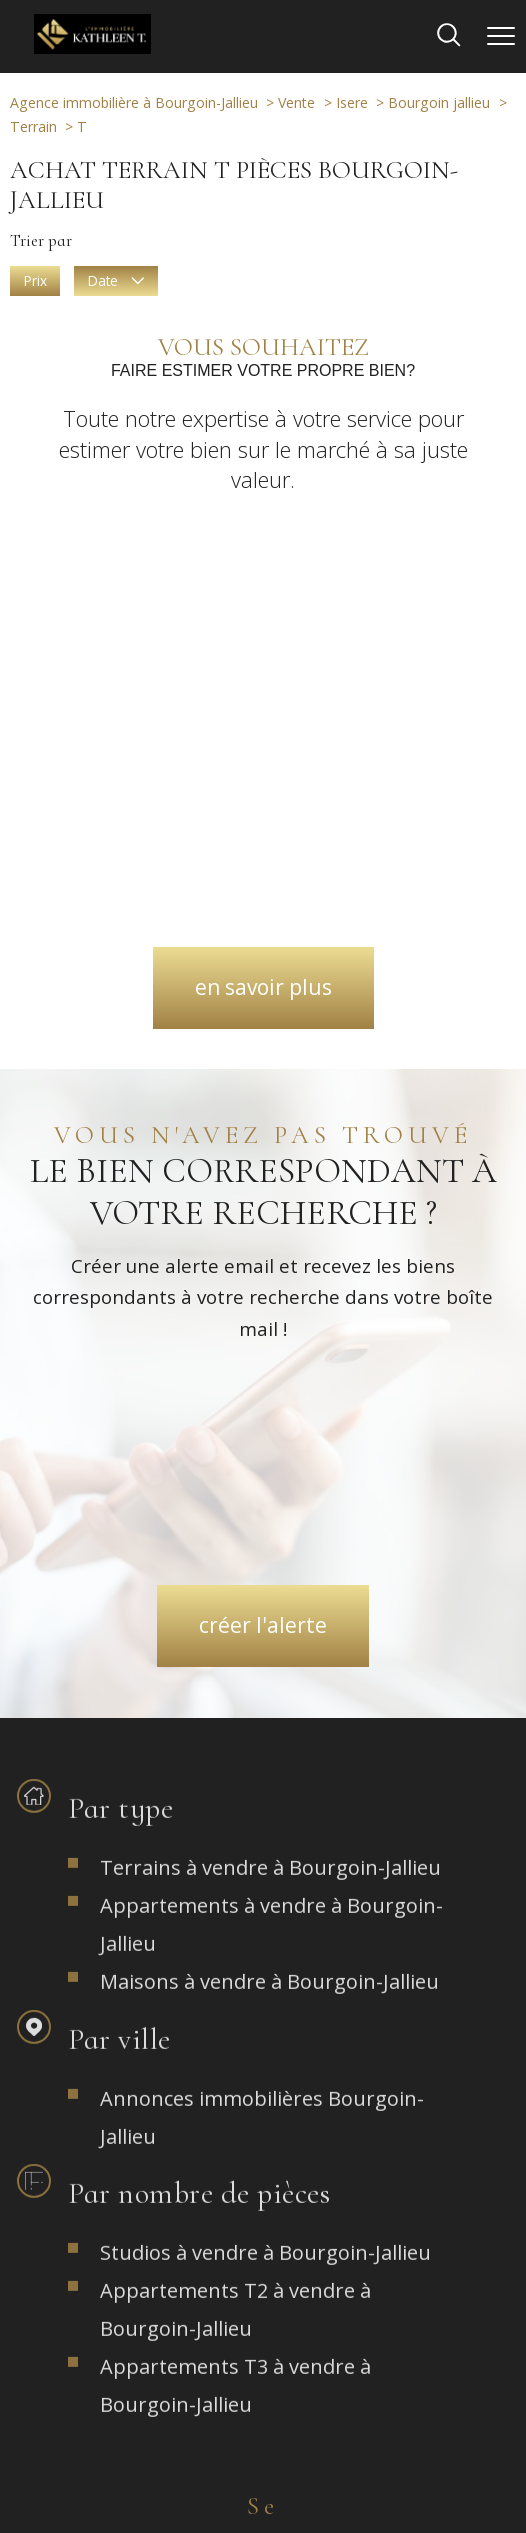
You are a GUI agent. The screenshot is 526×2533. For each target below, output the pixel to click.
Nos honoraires (104, 2452)
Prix (35, 280)
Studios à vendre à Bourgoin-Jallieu (265, 1710)
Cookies (312, 2467)
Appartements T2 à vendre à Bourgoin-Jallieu (235, 1767)
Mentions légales (288, 2452)
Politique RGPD (233, 2466)
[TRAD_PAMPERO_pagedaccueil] (92, 47)
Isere (352, 102)
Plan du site (194, 2452)
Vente (296, 102)
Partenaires (432, 2452)
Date (115, 280)
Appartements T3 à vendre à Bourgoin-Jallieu (235, 1843)
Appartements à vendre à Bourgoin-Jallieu (271, 1381)
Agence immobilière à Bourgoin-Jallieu (134, 102)
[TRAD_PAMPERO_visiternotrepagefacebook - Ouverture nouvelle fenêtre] (186, 2170)
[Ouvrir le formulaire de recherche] (449, 36)
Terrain (33, 126)
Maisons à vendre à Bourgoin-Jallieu (269, 1438)
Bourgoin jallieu (439, 102)
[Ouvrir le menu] (501, 36)
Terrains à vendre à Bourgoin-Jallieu (270, 1324)
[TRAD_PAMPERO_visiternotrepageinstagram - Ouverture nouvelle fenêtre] (263, 2170)
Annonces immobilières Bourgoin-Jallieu (262, 1574)
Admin (368, 2452)
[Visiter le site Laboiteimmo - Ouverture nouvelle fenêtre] (263, 2503)
